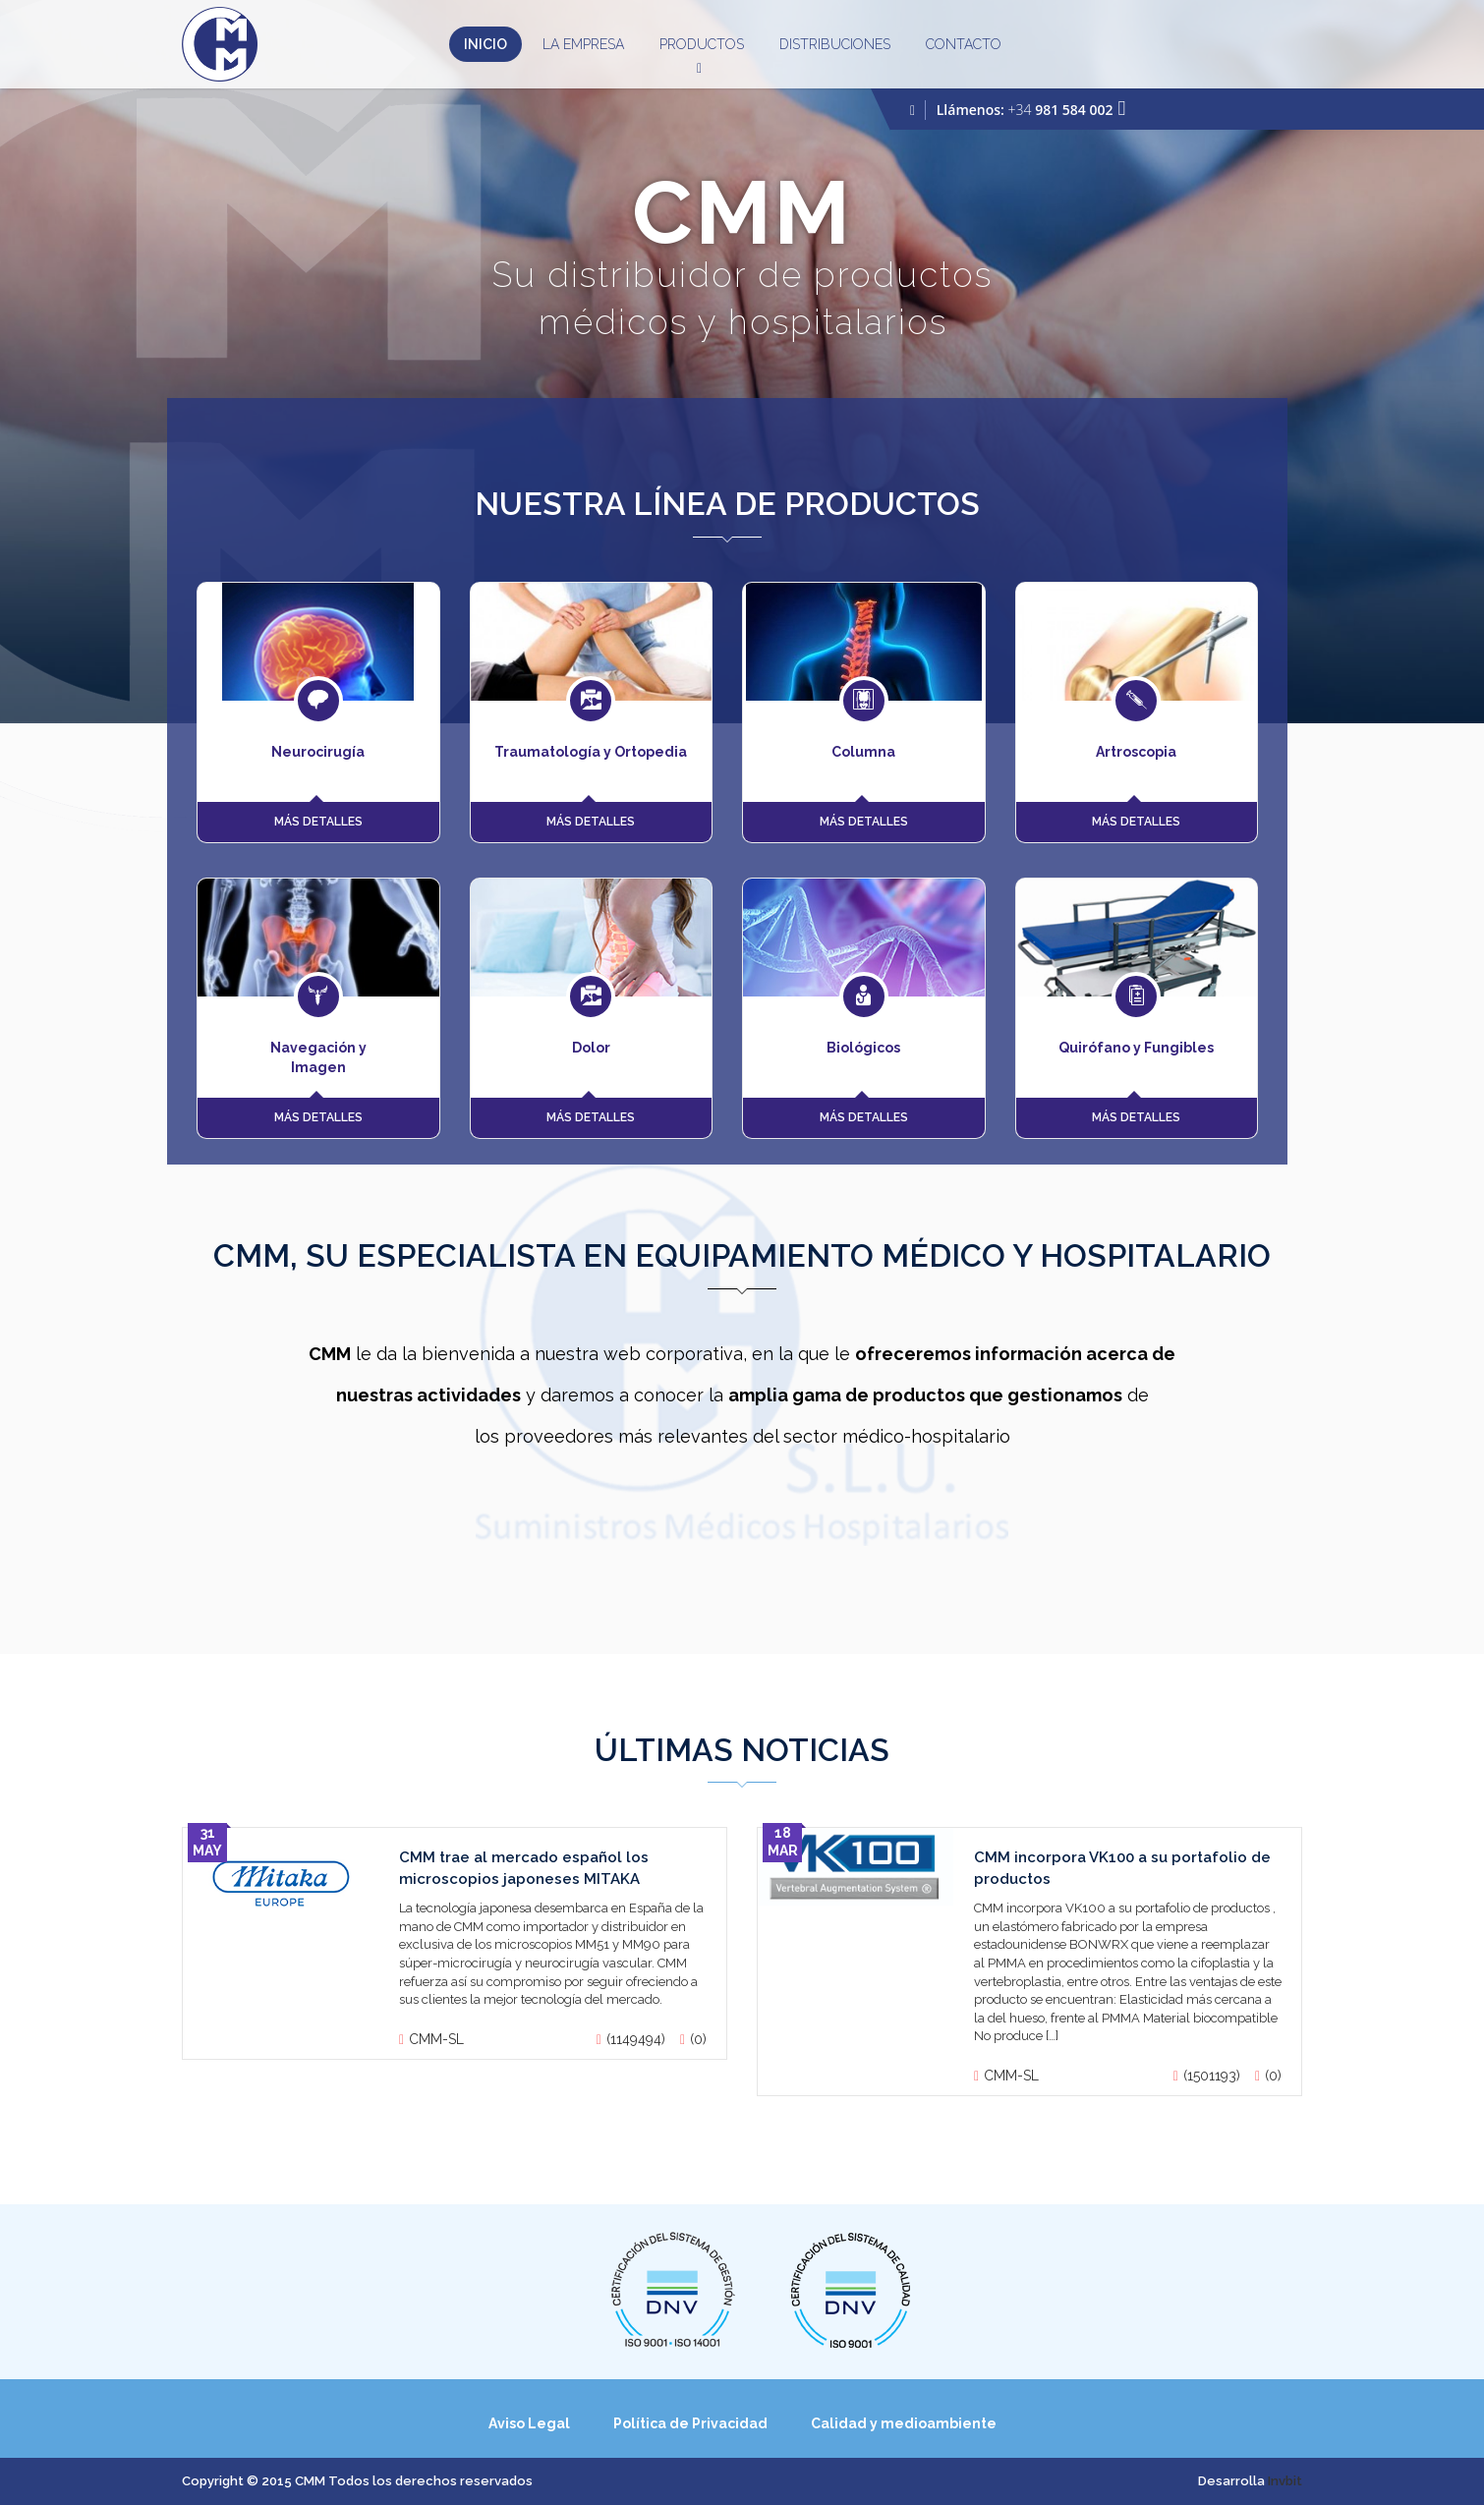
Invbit (1285, 2481)
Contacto (963, 44)
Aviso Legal (529, 2423)
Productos (701, 49)
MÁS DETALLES (318, 821)
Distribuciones (834, 44)
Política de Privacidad (690, 2423)
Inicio (485, 44)
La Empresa (583, 44)
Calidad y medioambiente (904, 2423)
